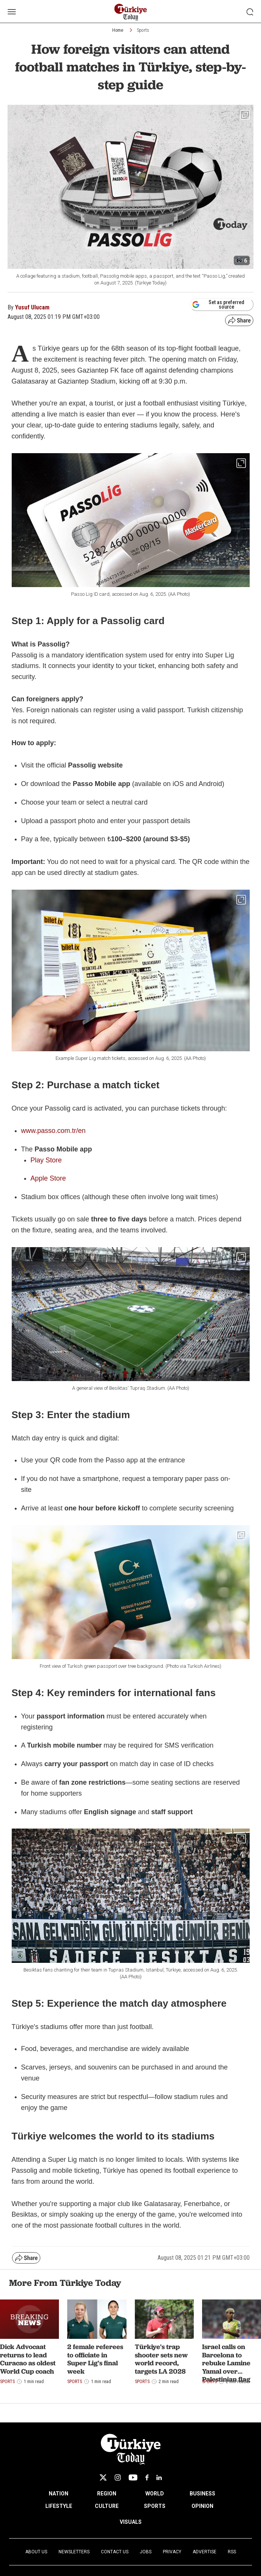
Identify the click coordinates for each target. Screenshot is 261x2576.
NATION (58, 2493)
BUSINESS (202, 2493)
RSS (232, 2552)
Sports (143, 30)
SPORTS (154, 2506)
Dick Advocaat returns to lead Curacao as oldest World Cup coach (28, 2359)
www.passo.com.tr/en (53, 1130)
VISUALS (131, 2522)
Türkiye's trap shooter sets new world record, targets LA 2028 (161, 2359)
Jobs (145, 2552)
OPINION (202, 2506)
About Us (36, 2552)
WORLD (154, 2493)
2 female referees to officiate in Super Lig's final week (95, 2359)
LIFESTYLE (58, 2506)
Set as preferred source (218, 304)
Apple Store (48, 1178)
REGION (106, 2493)
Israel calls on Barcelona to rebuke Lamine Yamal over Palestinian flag (226, 2362)
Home (117, 30)
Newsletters (74, 2552)
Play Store (46, 1160)
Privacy (172, 2552)
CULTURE (107, 2506)
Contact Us (114, 2552)
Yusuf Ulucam (32, 307)
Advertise (204, 2552)
